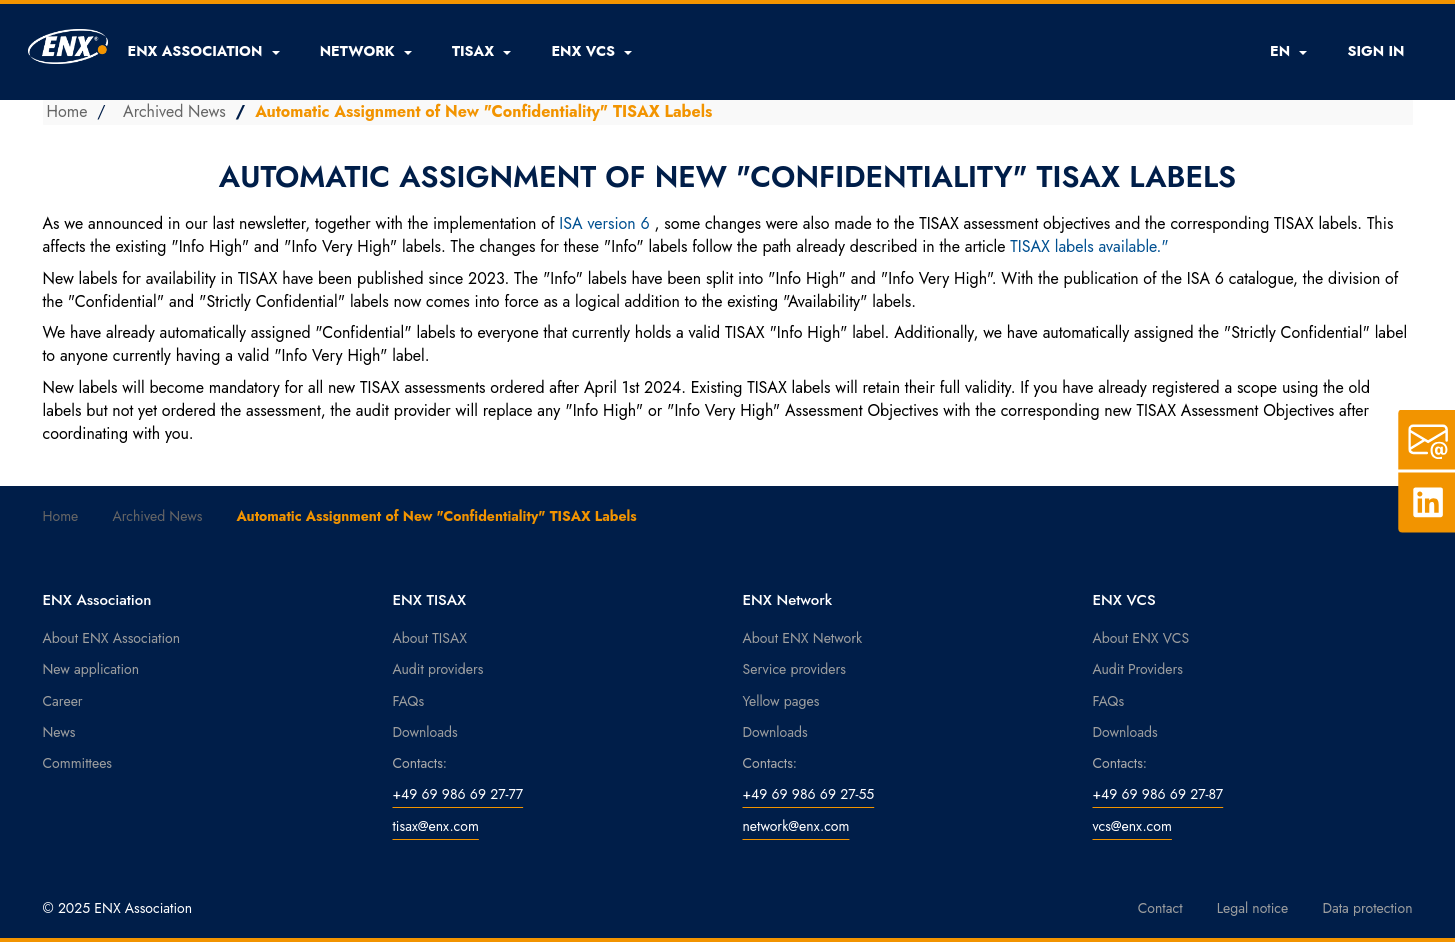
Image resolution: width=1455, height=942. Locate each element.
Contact (1160, 908)
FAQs (409, 701)
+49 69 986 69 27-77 (458, 794)
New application (91, 669)
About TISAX (430, 638)
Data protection (1367, 908)
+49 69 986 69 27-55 (809, 794)
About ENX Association (112, 638)
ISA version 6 (604, 223)
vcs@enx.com (1132, 826)
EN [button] (1288, 51)
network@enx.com (796, 826)
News (59, 732)
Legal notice (1253, 908)
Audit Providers (1138, 669)
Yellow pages (781, 701)
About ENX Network (803, 638)
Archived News (174, 111)
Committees (78, 763)
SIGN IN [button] (1375, 51)
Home (67, 111)
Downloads (425, 732)
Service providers (794, 669)
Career (63, 701)
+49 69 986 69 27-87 (1158, 794)
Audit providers (438, 669)
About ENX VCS (1141, 638)
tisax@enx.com (436, 826)
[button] (204, 51)
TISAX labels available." (1089, 246)
